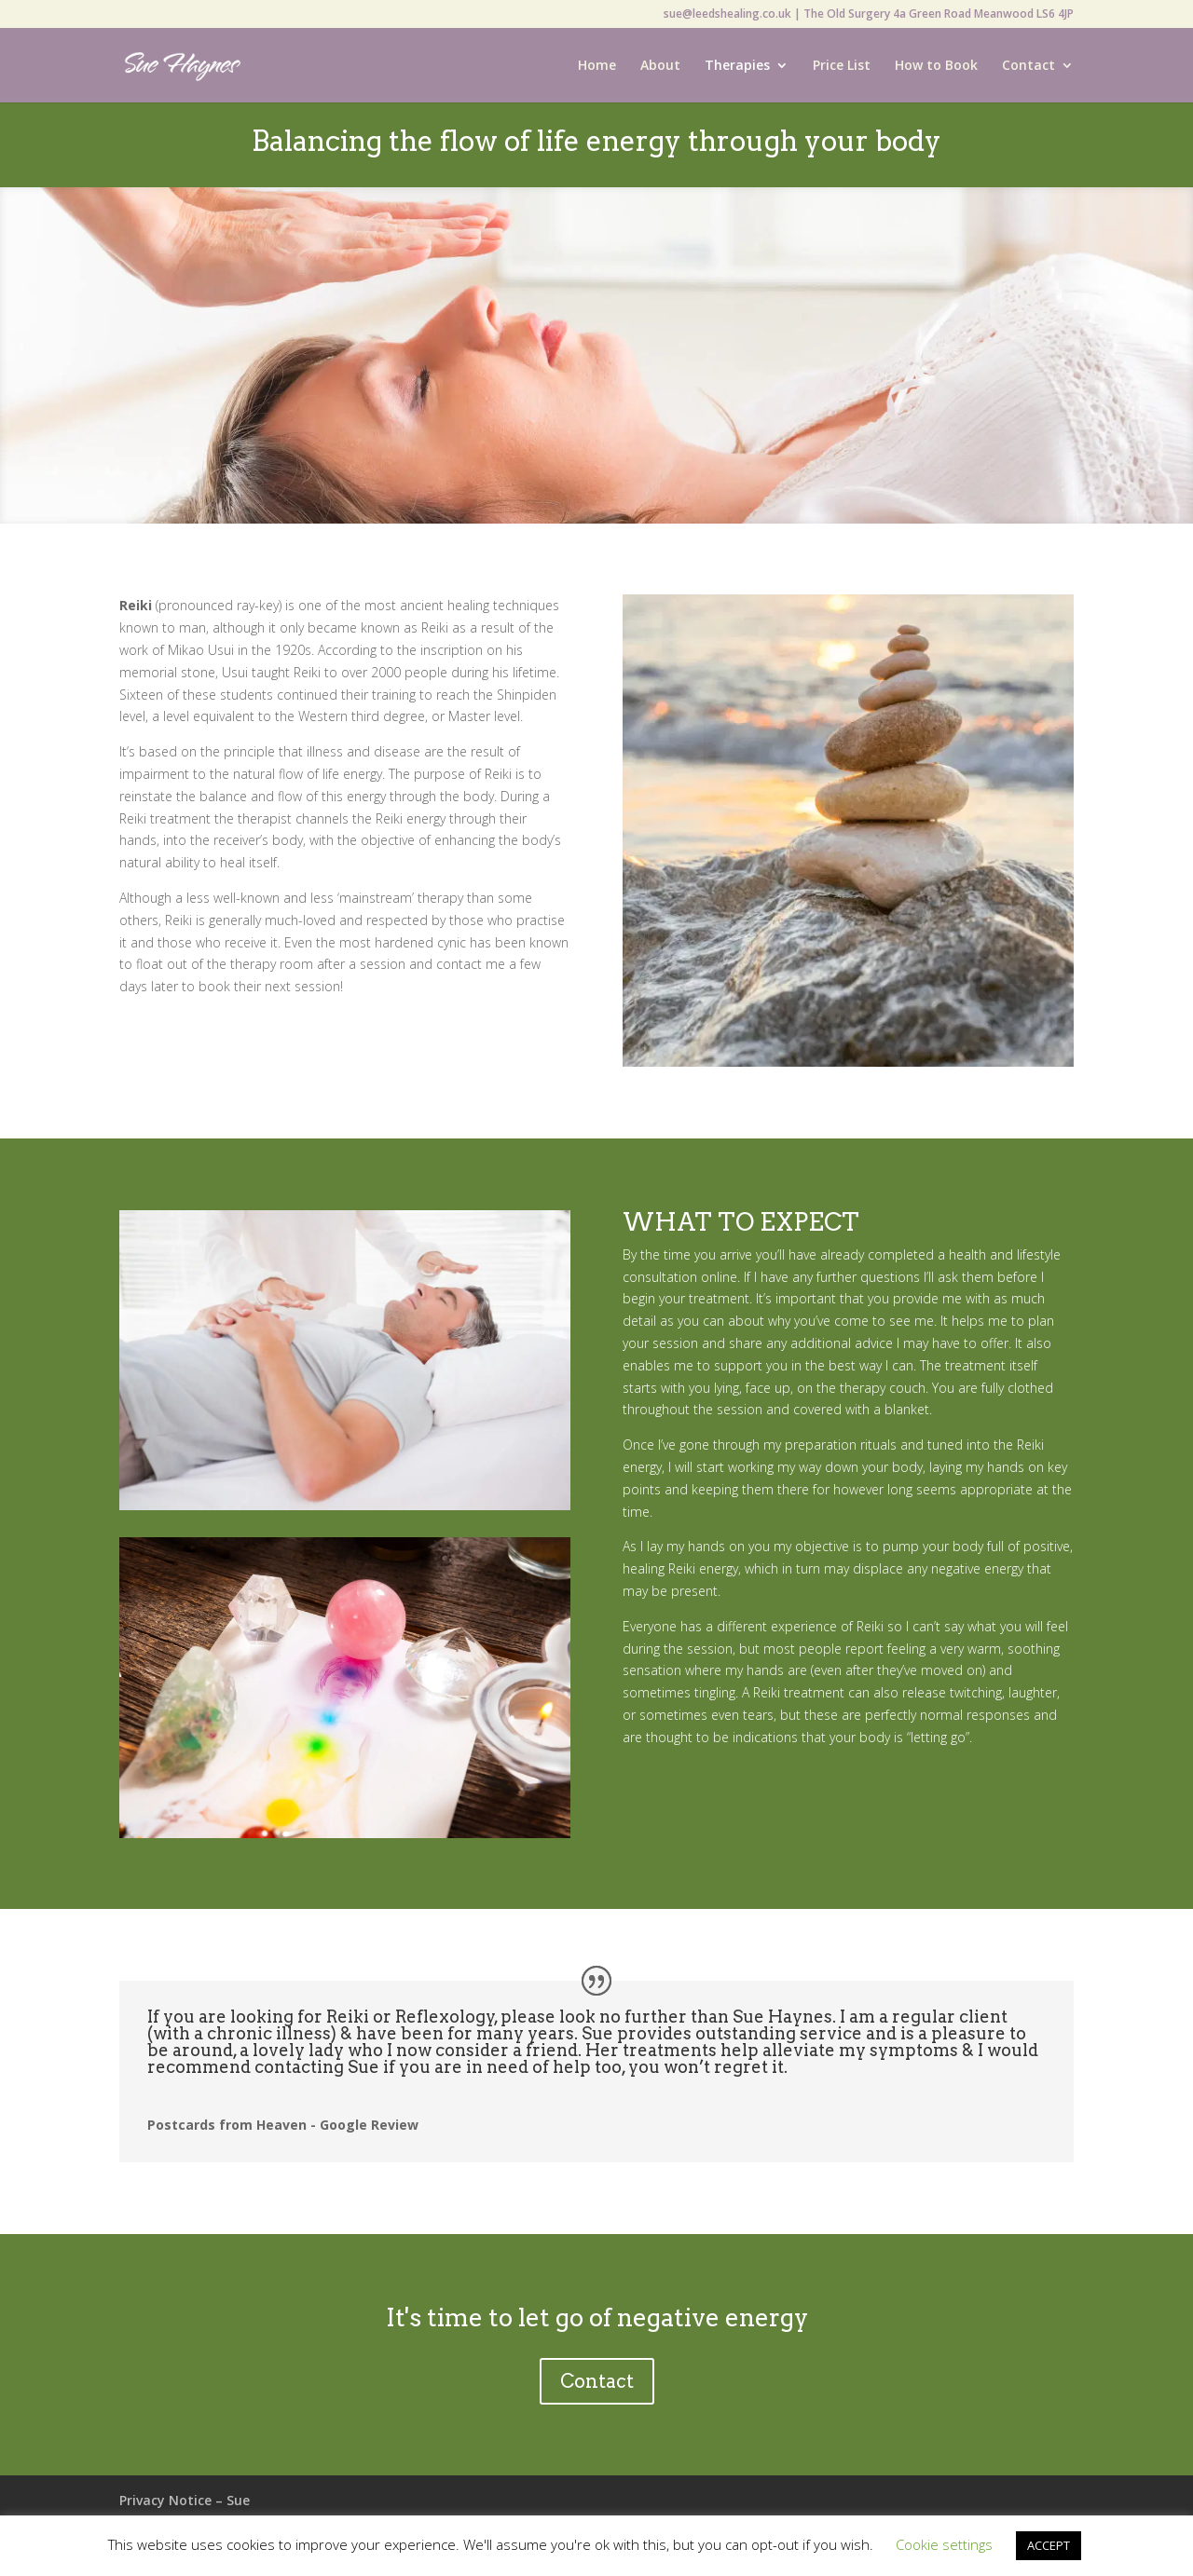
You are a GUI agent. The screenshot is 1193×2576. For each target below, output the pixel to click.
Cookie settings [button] (944, 2544)
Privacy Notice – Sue (184, 2500)
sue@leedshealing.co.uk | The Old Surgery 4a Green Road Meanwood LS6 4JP (869, 14)
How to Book (936, 66)
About (660, 66)
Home (597, 66)
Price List (842, 66)
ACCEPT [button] (1048, 2545)
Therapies (737, 66)
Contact (1028, 66)
